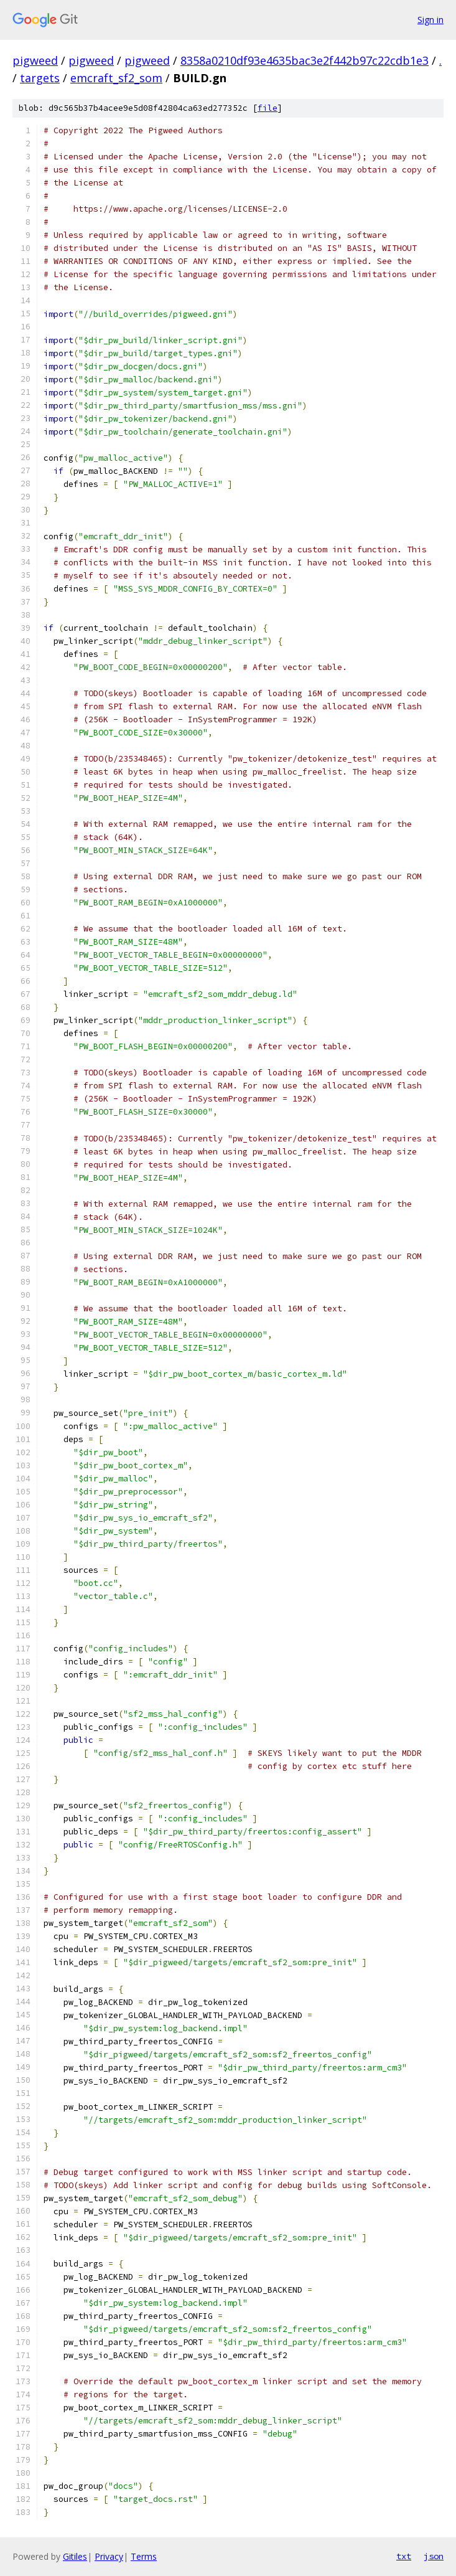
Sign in (430, 20)
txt (403, 2556)
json (434, 2556)
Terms (144, 2556)
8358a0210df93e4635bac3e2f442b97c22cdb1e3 (304, 60)
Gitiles (75, 2556)
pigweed (35, 60)
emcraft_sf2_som (116, 77)
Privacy (109, 2556)
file (267, 108)
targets (40, 77)
